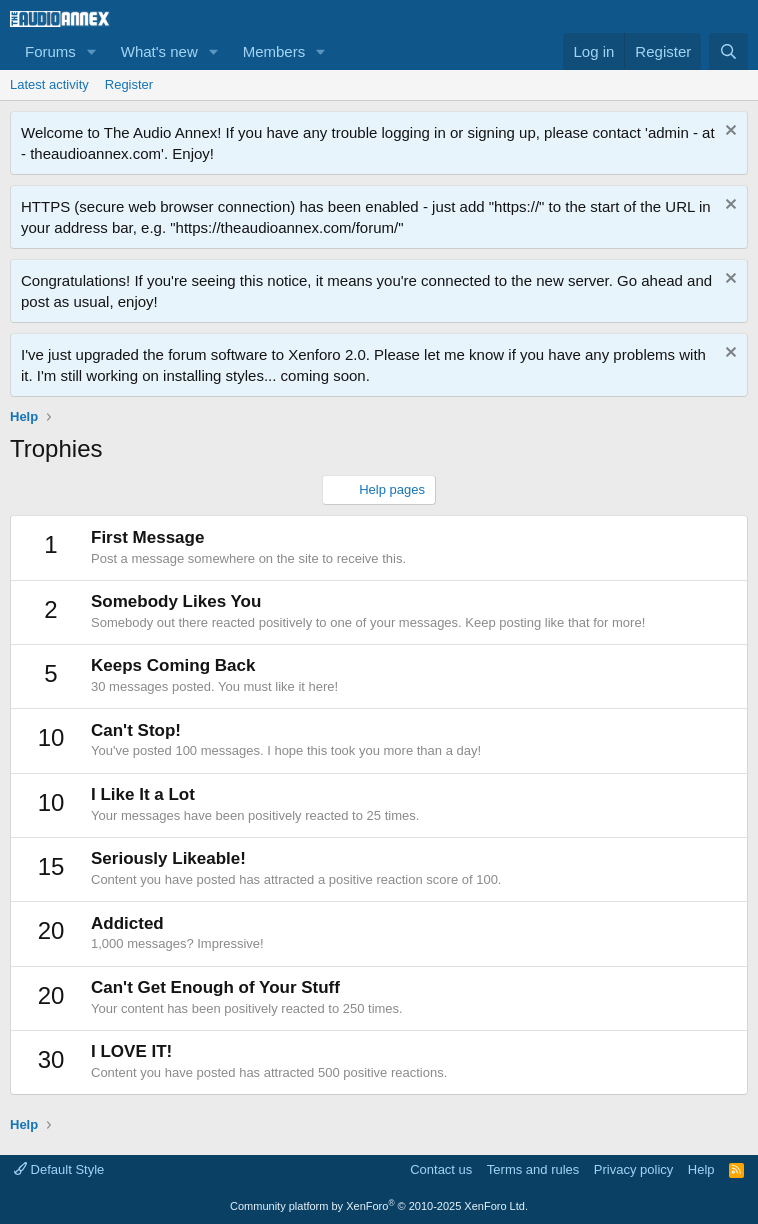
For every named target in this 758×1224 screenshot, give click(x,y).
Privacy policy (633, 1169)
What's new (159, 51)
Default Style (59, 1169)
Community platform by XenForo (379, 1206)
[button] (92, 51)
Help (701, 1169)
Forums (50, 51)
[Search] (728, 51)
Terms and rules (533, 1169)
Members (274, 51)
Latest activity (49, 84)
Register (129, 84)
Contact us (441, 1169)
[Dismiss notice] (728, 132)
